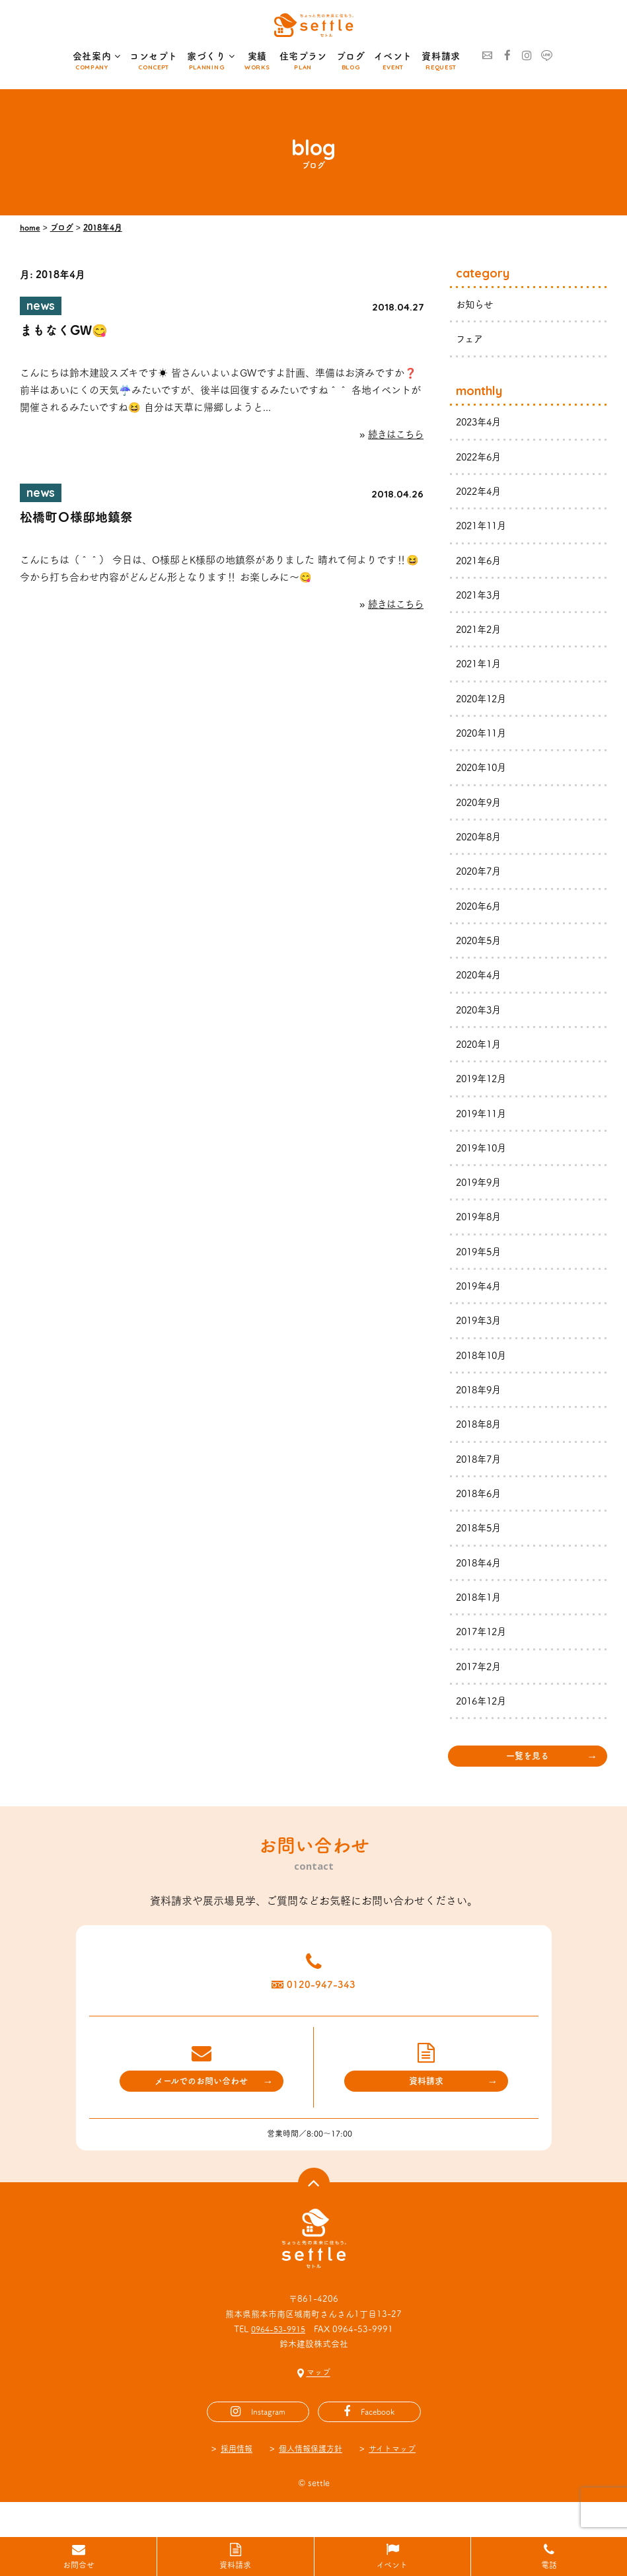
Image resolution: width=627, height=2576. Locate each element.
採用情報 (232, 2483)
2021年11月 (483, 529)
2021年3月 (480, 599)
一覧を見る (527, 1781)
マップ (318, 2407)
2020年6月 (480, 916)
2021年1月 (480, 670)
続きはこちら (394, 438)
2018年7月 (480, 1479)
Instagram (267, 2445)
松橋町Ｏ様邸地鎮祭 (79, 522)
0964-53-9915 (278, 2363)
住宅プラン (303, 56)
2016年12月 (483, 1725)
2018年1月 (480, 1620)
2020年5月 (480, 951)
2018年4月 (102, 227)
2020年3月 (480, 1021)
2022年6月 (480, 458)
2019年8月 (480, 1232)
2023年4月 (480, 423)
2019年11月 (483, 1127)
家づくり (211, 56)
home (30, 227)
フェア (470, 339)
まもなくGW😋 (66, 332)
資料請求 (441, 56)
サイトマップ (396, 2483)
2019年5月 (480, 1267)
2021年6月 (480, 564)
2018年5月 (480, 1549)
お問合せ (78, 2565)
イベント (393, 56)
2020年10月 (483, 775)
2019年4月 (480, 1302)
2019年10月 (483, 1162)
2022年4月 (480, 494)
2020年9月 (480, 810)
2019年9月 (480, 1197)
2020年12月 (483, 705)
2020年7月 (480, 880)
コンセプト (153, 56)
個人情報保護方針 (310, 2483)
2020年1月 (480, 1057)
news (42, 307)
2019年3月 (480, 1338)
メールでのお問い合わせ (201, 2115)
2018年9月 (480, 1408)
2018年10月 (483, 1373)
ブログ (350, 56)
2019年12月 (483, 1092)
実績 (257, 56)
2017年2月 (480, 1690)
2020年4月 (480, 986)
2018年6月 (480, 1514)
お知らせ (476, 304)
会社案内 (97, 56)
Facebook (378, 2445)
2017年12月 (483, 1655)
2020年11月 (483, 740)
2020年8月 (480, 845)
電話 (549, 2565)
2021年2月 (480, 635)
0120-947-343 (330, 2014)
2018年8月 (480, 1443)
